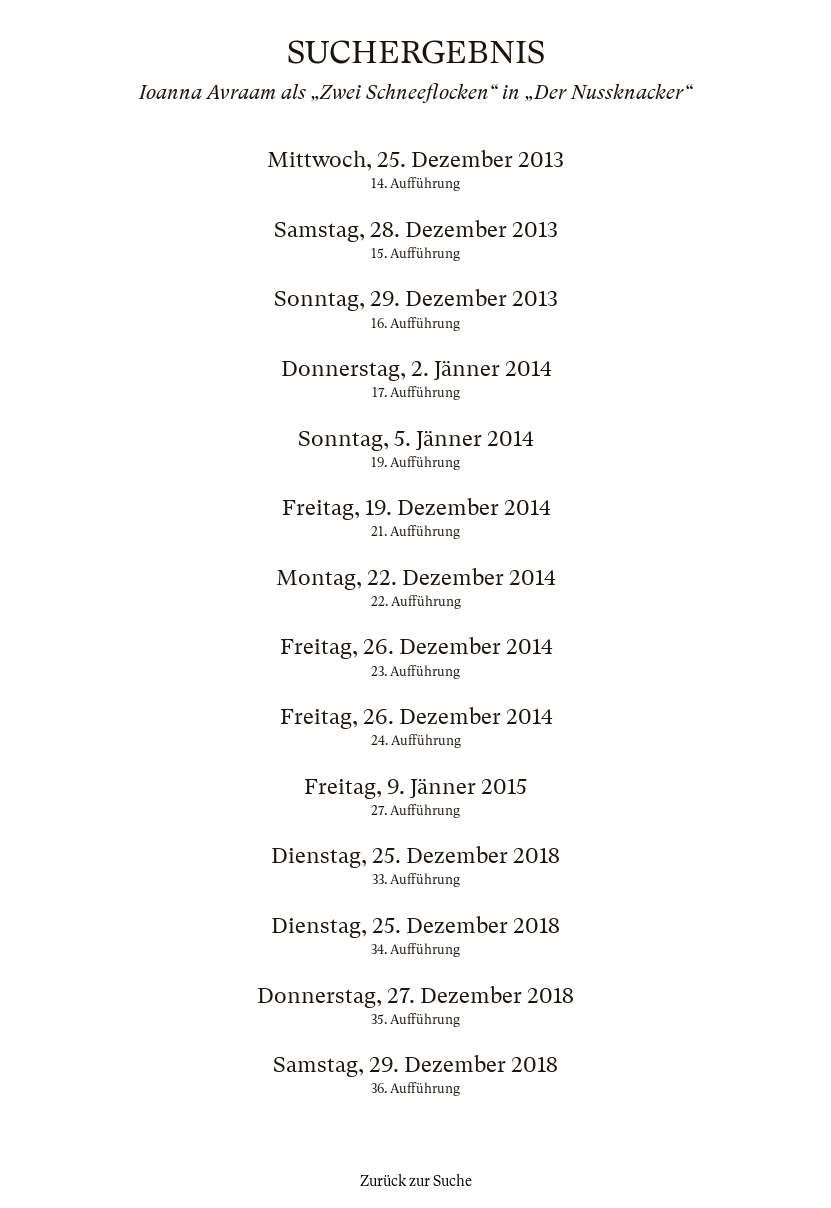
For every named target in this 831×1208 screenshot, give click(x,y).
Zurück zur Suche (416, 1181)
